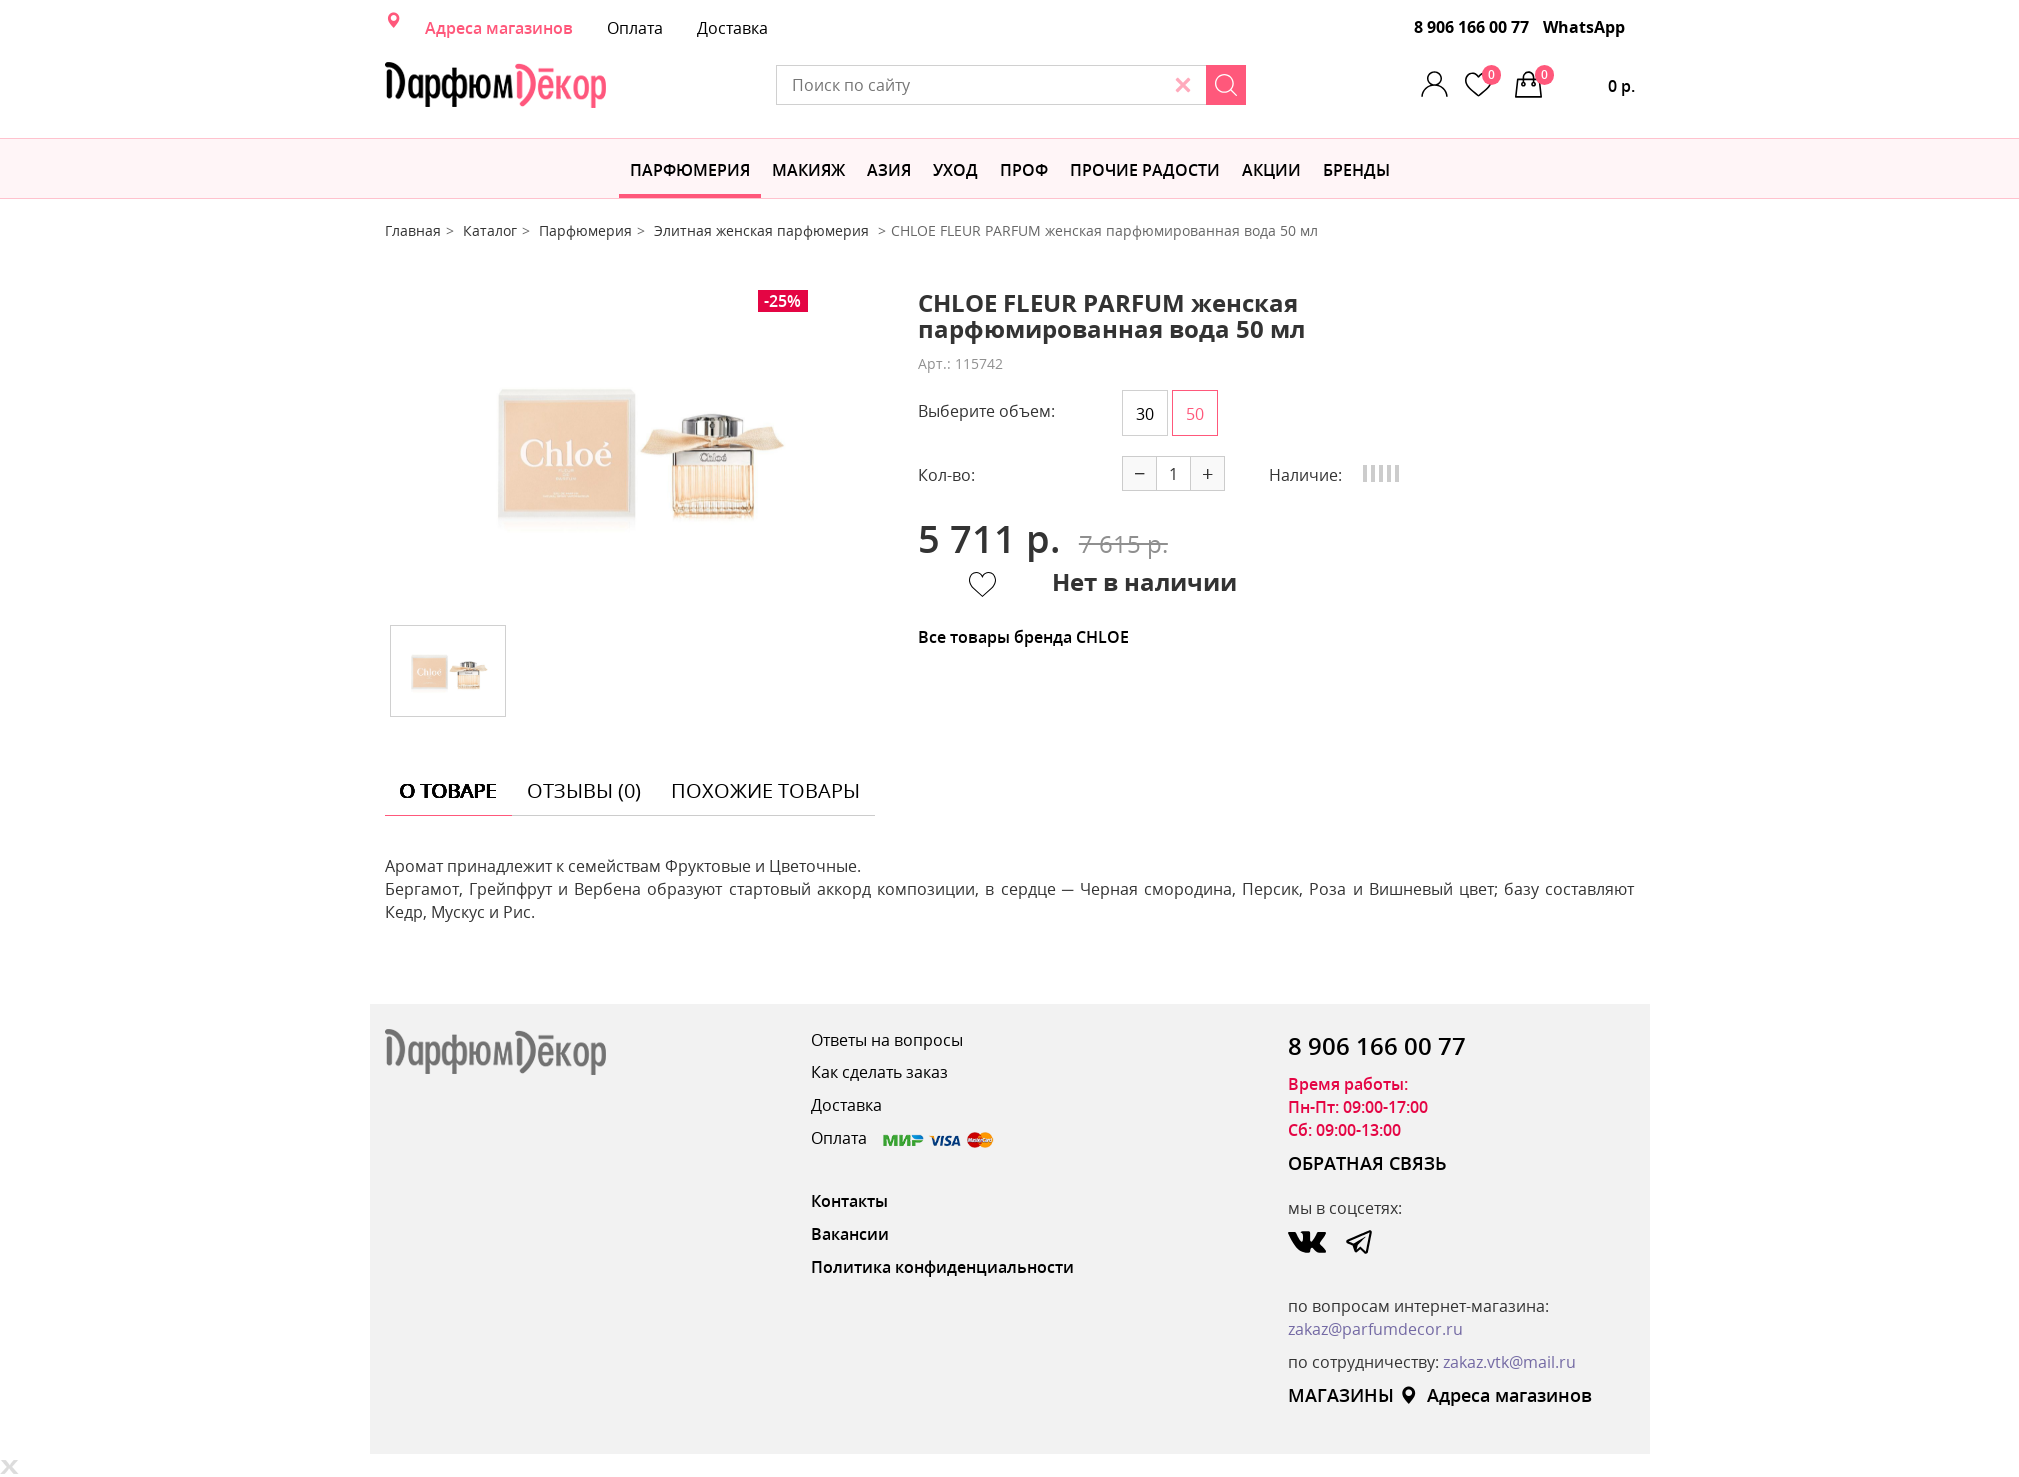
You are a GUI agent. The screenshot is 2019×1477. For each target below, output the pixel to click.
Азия (889, 170)
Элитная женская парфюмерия (763, 230)
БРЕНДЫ (1356, 170)
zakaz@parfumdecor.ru (1375, 1329)
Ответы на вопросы (887, 1040)
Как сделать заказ (879, 1072)
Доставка (732, 28)
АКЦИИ (1271, 170)
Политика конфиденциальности (942, 1267)
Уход (955, 170)
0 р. (1585, 81)
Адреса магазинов (499, 28)
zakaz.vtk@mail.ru (1509, 1362)
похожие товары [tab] (765, 790)
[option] (636, 450)
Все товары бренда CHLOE (1023, 637)
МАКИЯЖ (808, 170)
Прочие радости (1145, 170)
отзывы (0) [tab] (584, 790)
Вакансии (850, 1234)
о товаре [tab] (448, 790)
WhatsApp (1584, 27)
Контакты (849, 1201)
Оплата (635, 28)
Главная (413, 230)
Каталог (490, 230)
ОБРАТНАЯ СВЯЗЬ (1367, 1163)
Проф (1024, 170)
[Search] (1226, 85)
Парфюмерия (690, 170)
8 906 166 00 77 (1471, 27)
